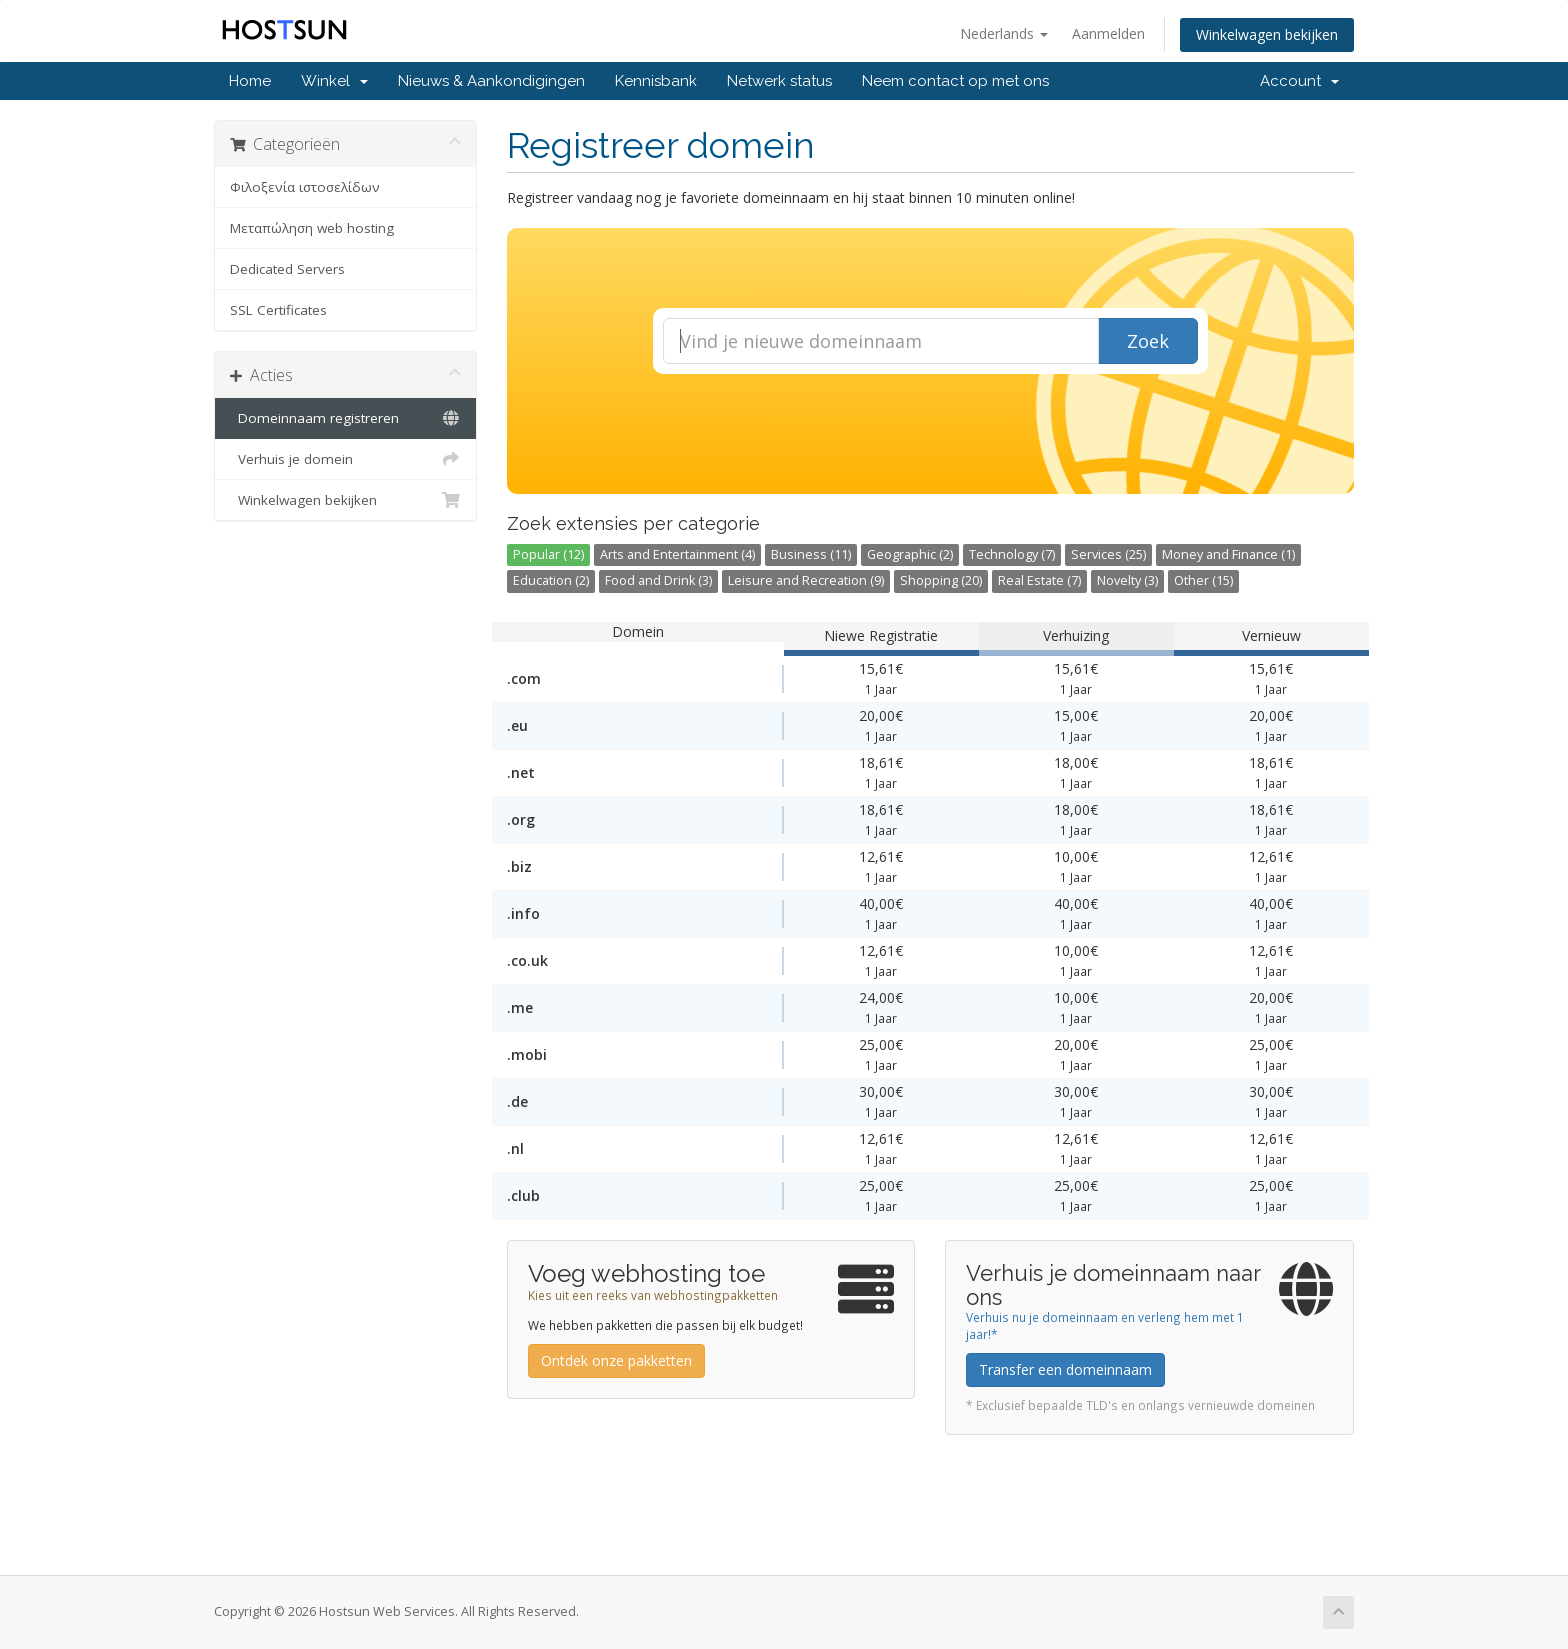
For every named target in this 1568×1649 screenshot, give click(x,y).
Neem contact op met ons (955, 81)
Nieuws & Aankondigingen (491, 81)
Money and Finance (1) (1228, 554)
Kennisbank (656, 81)
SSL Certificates (278, 310)
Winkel (334, 81)
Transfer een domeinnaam (1065, 1369)
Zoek (1148, 341)
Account (1299, 81)
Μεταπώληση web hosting (312, 228)
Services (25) (1108, 554)
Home (250, 81)
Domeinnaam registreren (345, 418)
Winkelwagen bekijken (1267, 34)
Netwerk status (779, 81)
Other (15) (1203, 580)
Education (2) (551, 580)
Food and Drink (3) (658, 580)
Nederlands (1004, 33)
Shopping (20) (941, 580)
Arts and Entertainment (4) (677, 554)
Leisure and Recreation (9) (806, 580)
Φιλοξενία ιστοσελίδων (305, 187)
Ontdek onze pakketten (616, 1360)
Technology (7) (1012, 554)
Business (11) (811, 554)
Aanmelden (1108, 33)
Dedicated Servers (287, 269)
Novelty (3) (1127, 580)
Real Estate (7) (1039, 580)
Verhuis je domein (345, 459)
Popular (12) (548, 554)
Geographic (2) (910, 554)
